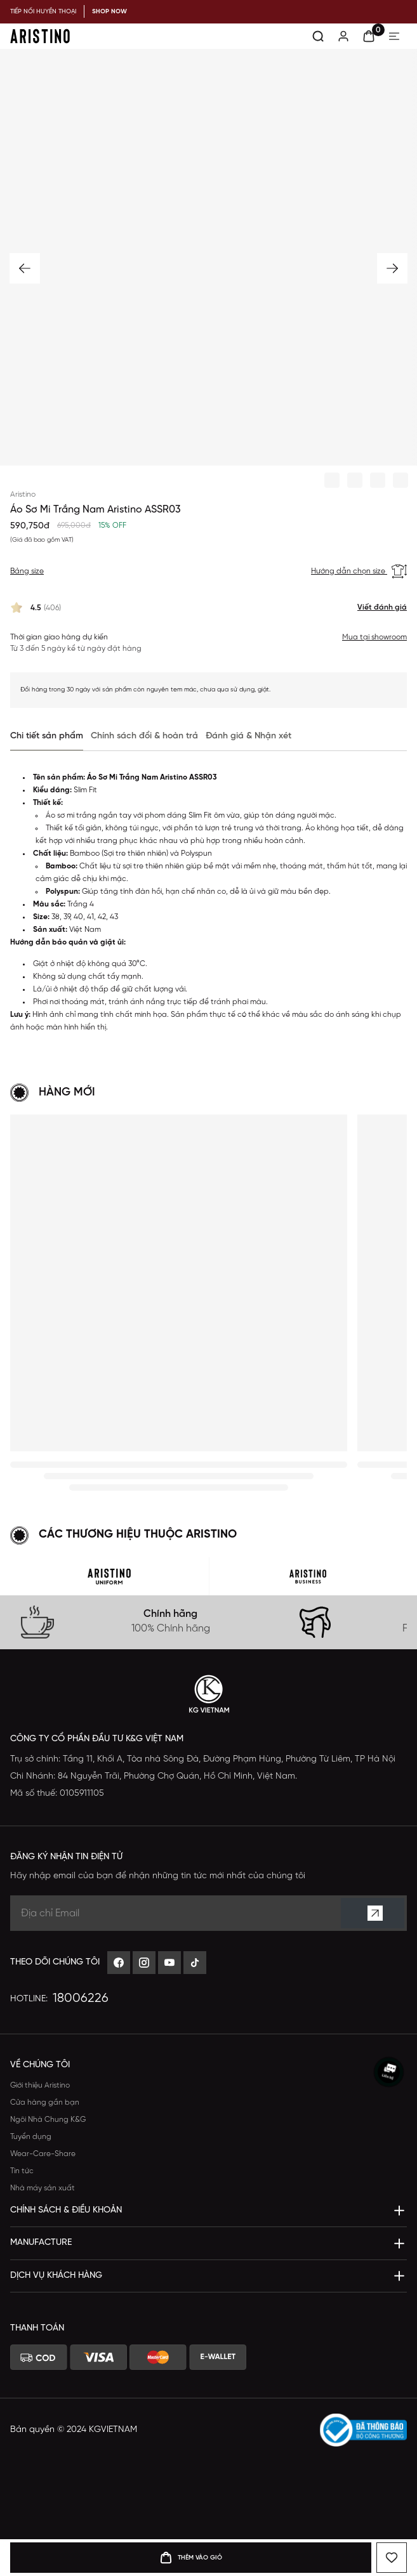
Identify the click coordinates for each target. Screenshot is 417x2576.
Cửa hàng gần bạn (44, 2102)
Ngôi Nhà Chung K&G (48, 2119)
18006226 (81, 1998)
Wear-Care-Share (43, 2154)
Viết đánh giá (382, 607)
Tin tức (22, 2171)
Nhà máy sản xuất (42, 2188)
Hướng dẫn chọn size (359, 572)
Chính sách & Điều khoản (66, 2210)
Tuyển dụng (30, 2137)
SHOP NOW (109, 11)
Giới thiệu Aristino (40, 2085)
